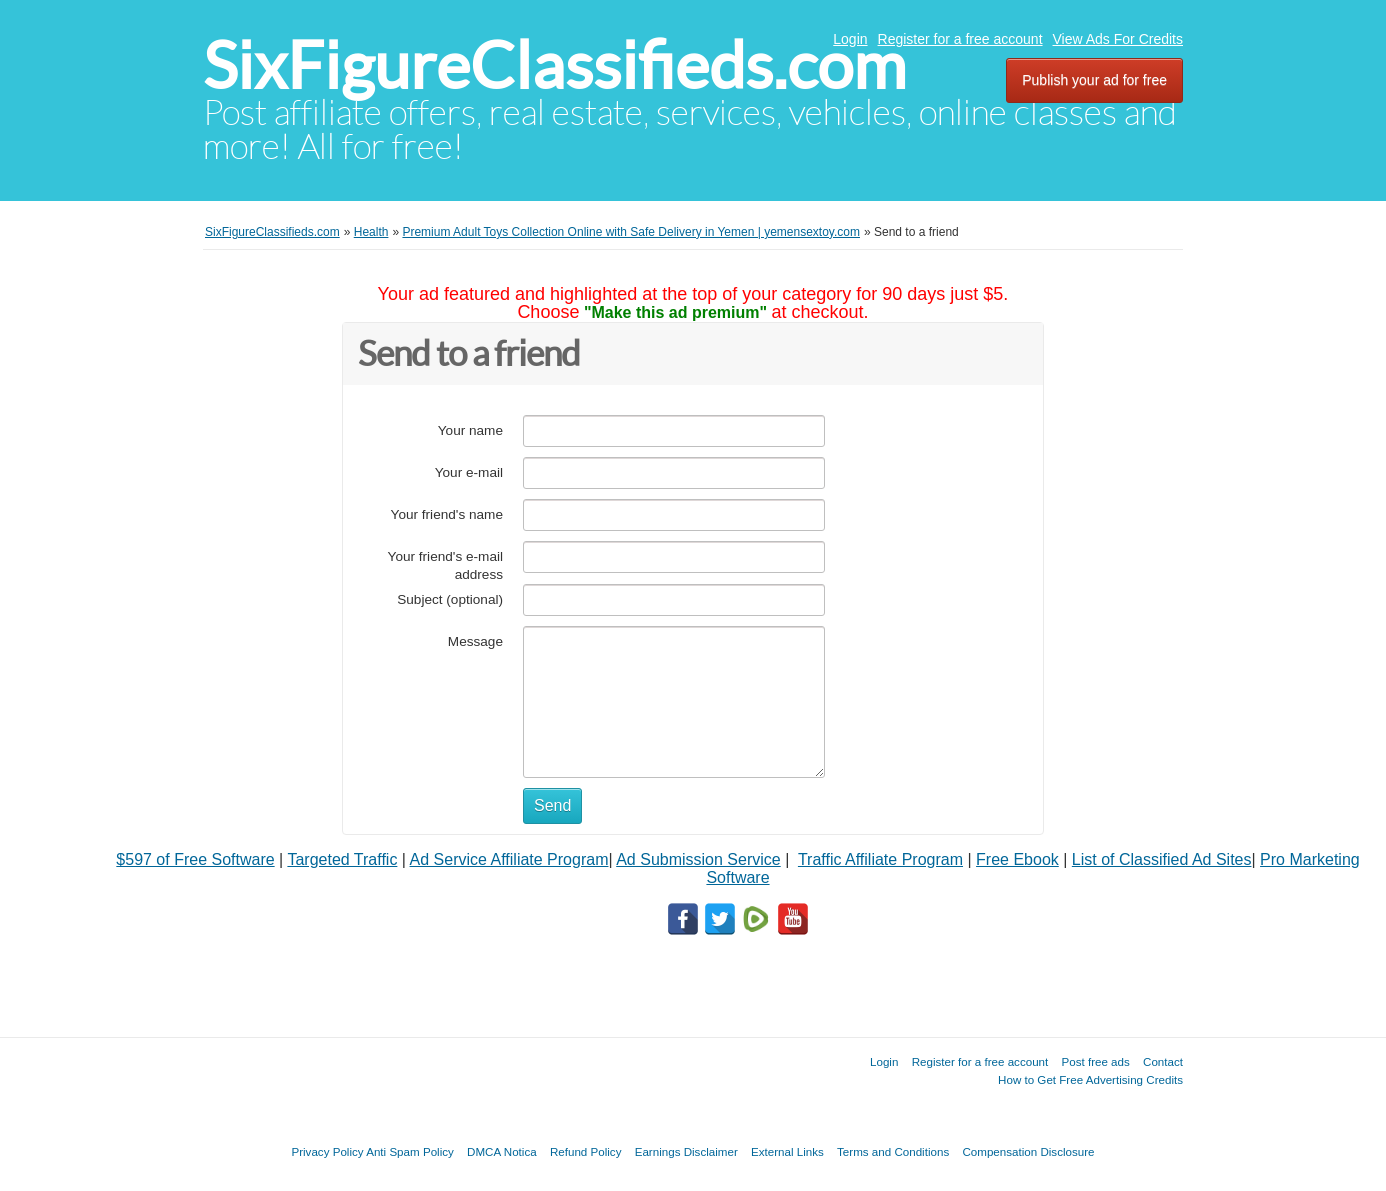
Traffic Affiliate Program (880, 859)
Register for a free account (960, 39)
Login (850, 39)
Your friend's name (447, 514)
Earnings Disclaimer (686, 1151)
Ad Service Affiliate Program (509, 859)
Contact (1163, 1061)
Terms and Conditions (893, 1151)
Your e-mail (469, 472)
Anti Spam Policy (410, 1151)
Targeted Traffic (342, 859)
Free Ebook (1017, 859)
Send (552, 805)
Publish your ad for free (1094, 80)
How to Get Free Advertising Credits (1090, 1079)
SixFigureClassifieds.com (554, 65)
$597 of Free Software (195, 859)
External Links (787, 1151)
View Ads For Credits (1118, 39)
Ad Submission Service (698, 859)
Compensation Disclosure (1028, 1151)
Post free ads (1095, 1061)
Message (475, 641)
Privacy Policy (327, 1151)
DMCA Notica (502, 1151)
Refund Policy (586, 1151)
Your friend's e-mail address (445, 565)
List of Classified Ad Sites (1162, 859)
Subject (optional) (450, 599)
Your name (470, 430)
